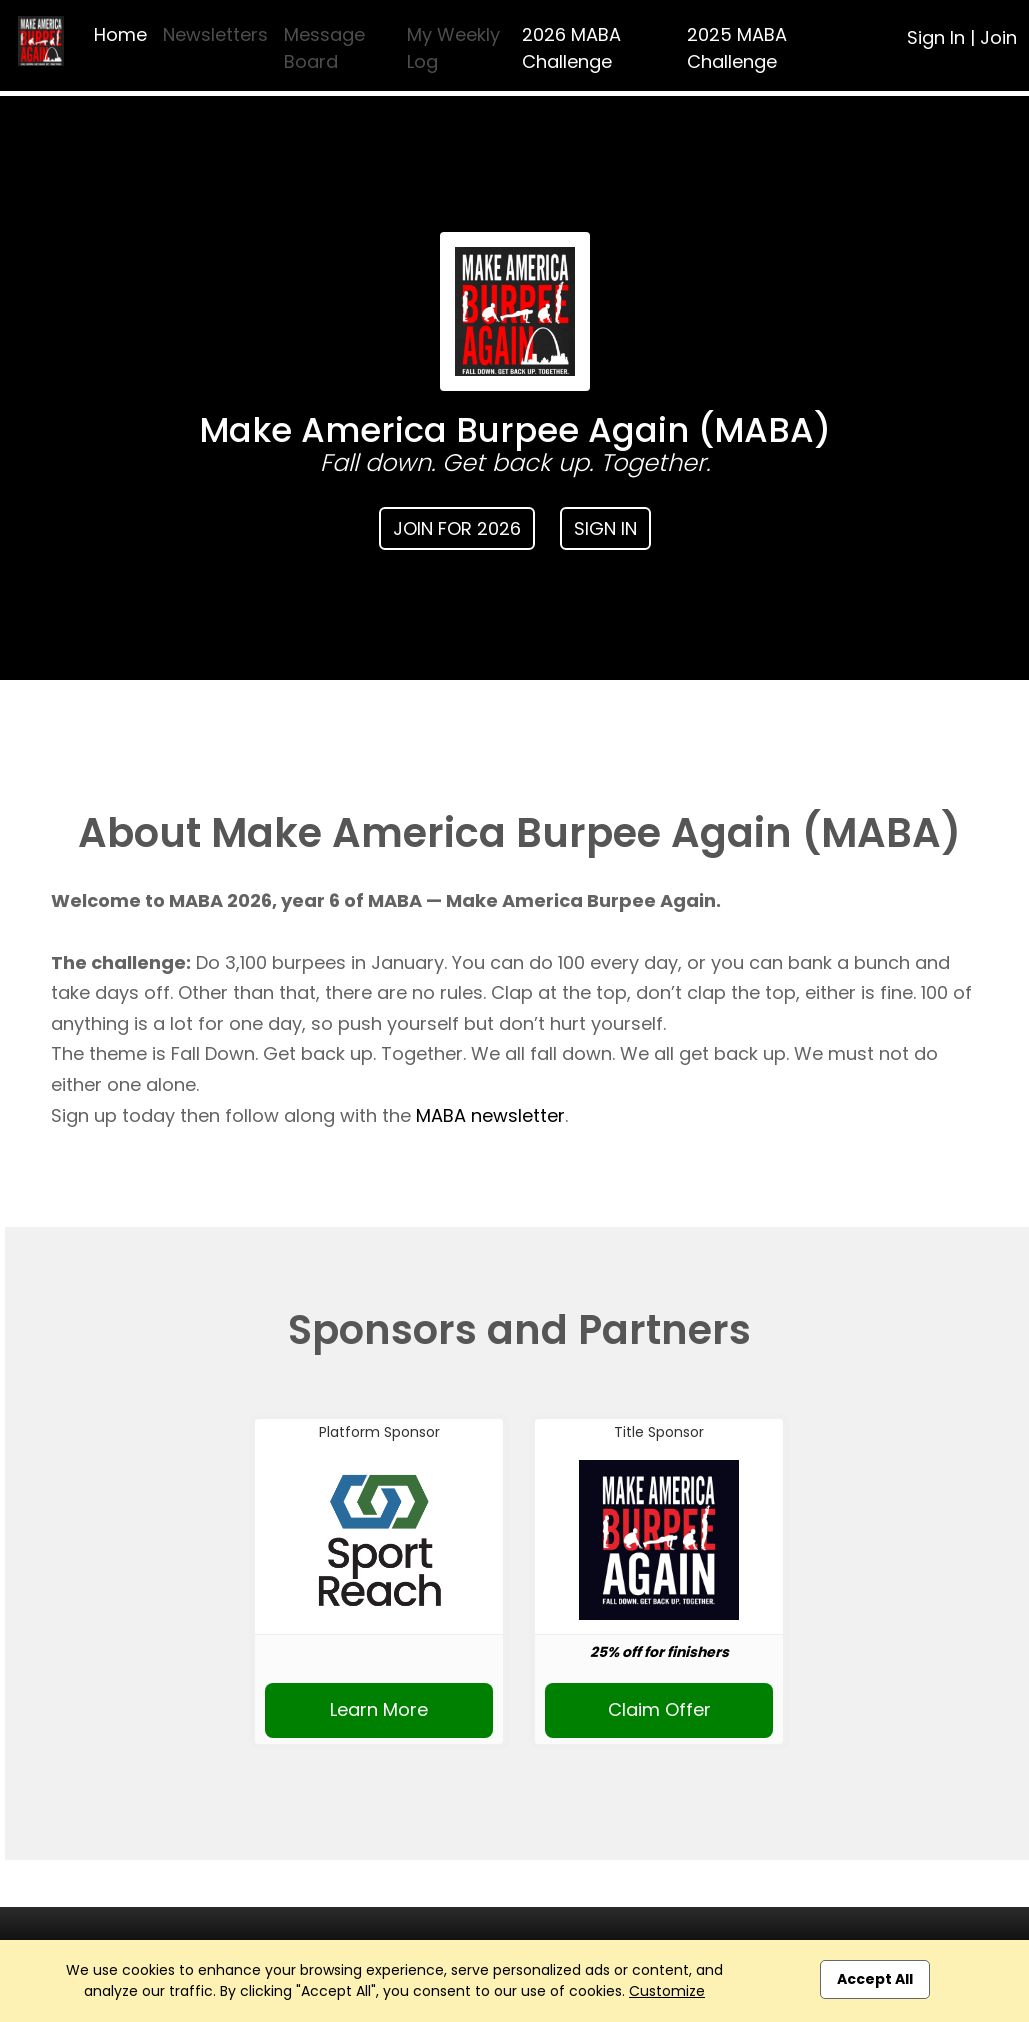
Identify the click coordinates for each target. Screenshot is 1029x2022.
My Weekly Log (453, 48)
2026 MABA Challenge (571, 48)
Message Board (324, 48)
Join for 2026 (457, 528)
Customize (667, 1991)
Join (998, 37)
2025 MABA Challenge (737, 48)
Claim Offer (659, 1709)
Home (120, 34)
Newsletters (215, 34)
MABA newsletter (490, 1115)
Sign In (936, 37)
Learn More (379, 1709)
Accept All (875, 1979)
